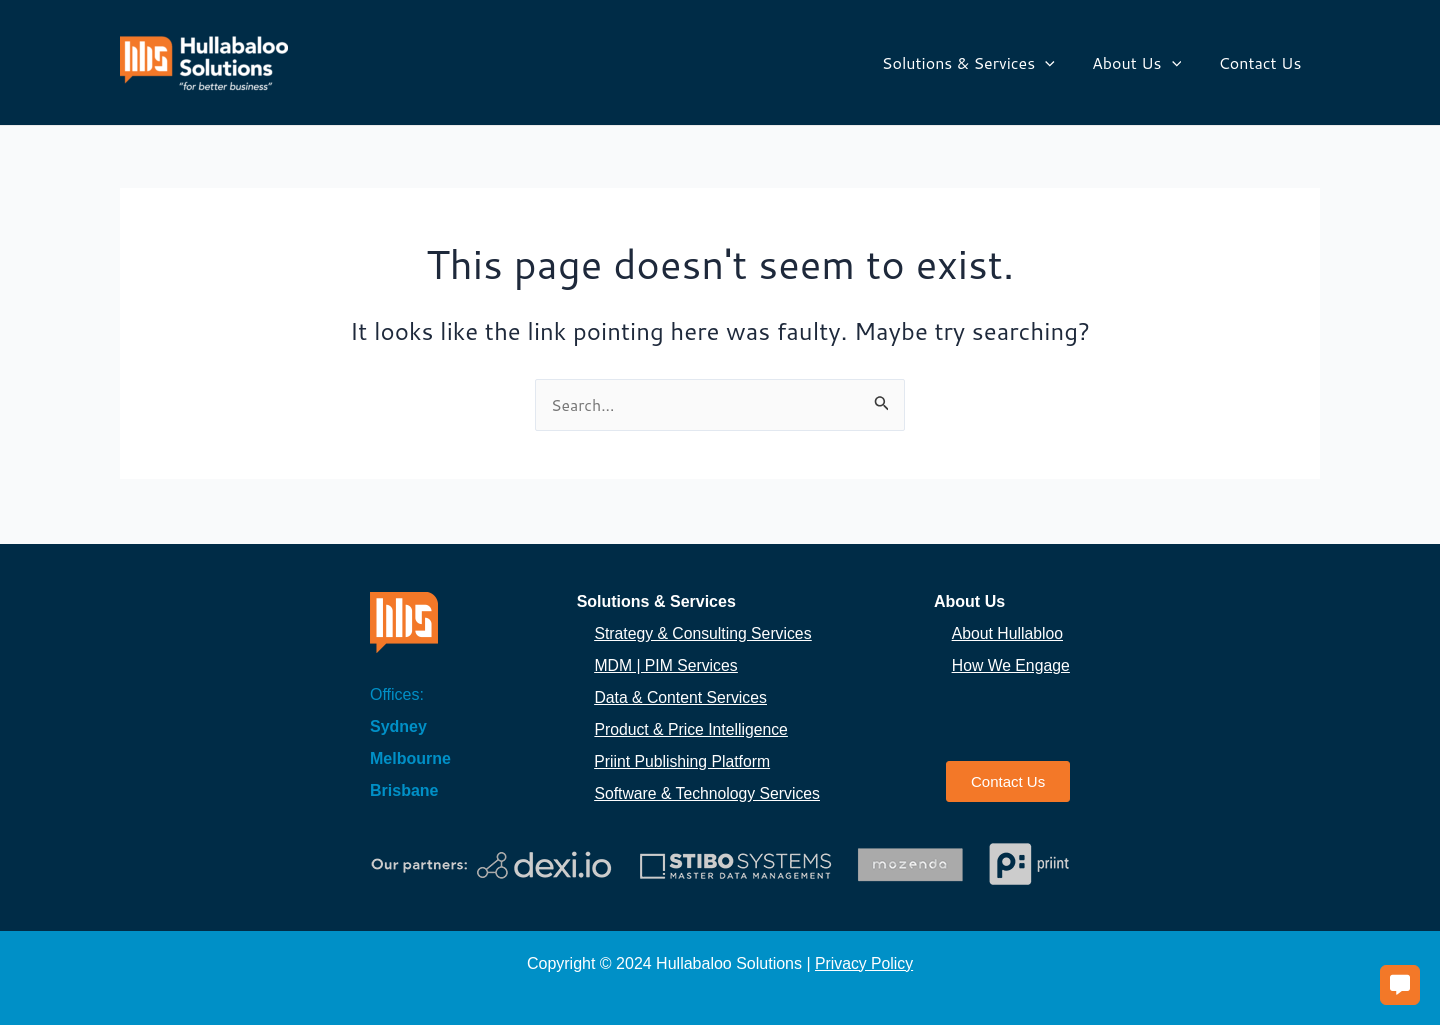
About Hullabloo (1007, 633)
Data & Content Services (681, 697)
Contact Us (1262, 62)
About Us (1144, 63)
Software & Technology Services (708, 793)
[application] (1058, 63)
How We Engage (1012, 665)
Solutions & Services (981, 63)
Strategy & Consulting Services (704, 633)
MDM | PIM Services (667, 665)
